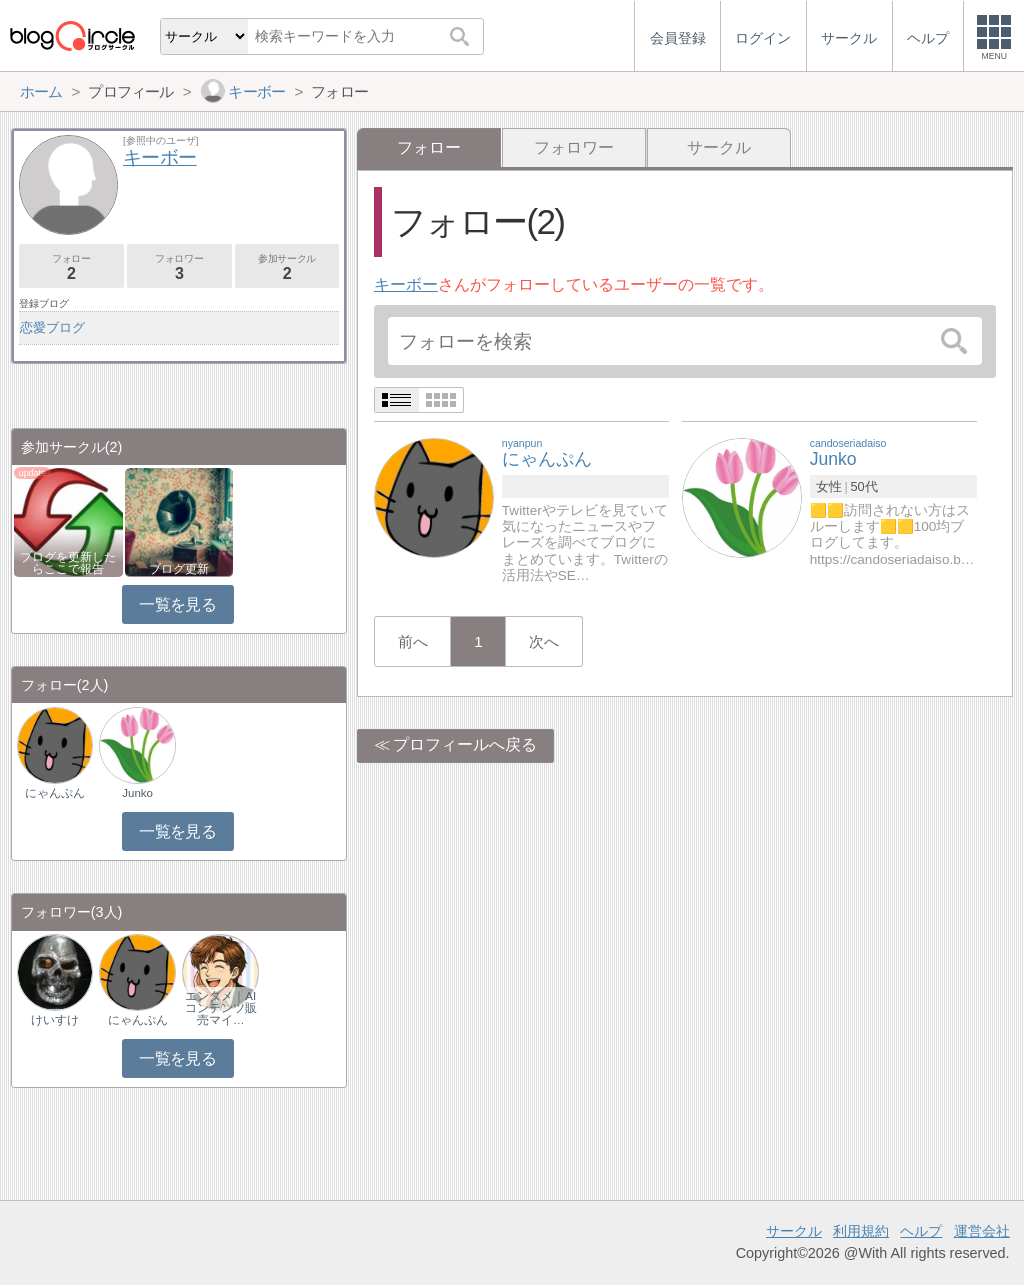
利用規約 (861, 1231)
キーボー (406, 284)
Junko (137, 793)
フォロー (71, 267)
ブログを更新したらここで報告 (68, 563)
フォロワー (574, 147)
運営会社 (982, 1231)
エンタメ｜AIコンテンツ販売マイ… (221, 1008)
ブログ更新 (179, 569)
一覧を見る (177, 604)
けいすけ (55, 1020)
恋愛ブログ (52, 327)
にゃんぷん (55, 793)
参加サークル (287, 267)
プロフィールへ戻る (465, 744)
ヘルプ (921, 1231)
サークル (719, 147)
